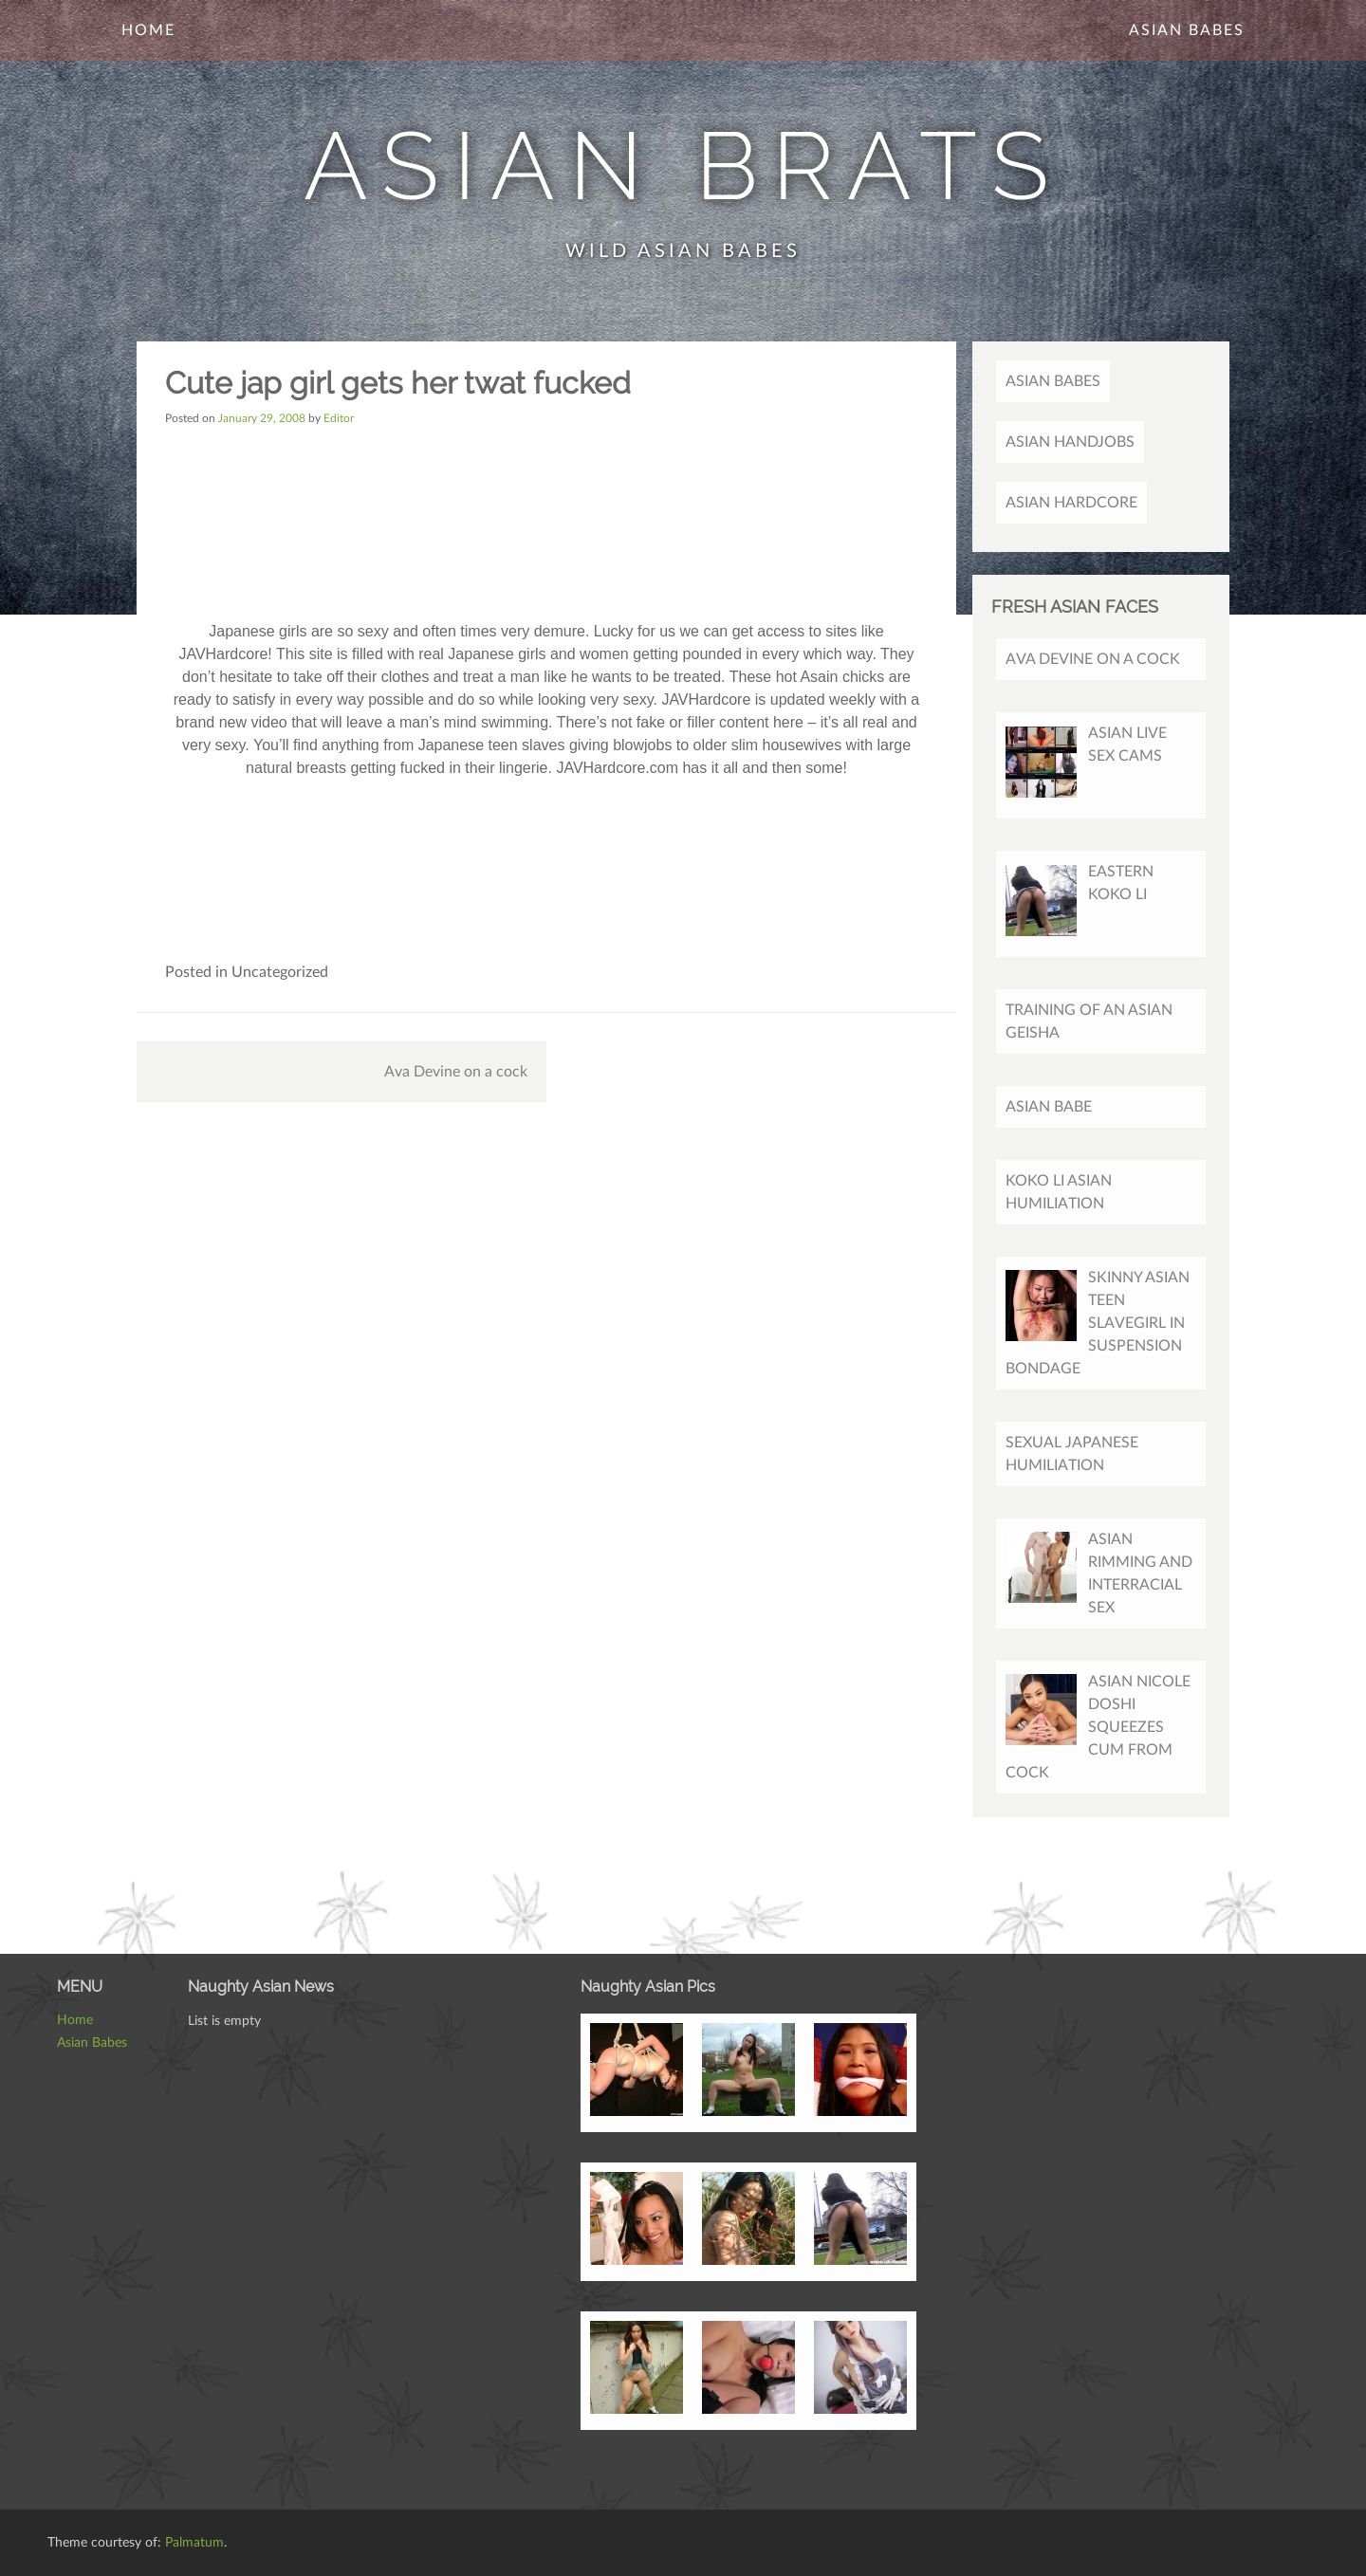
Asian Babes (1187, 30)
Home (148, 30)
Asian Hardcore (1071, 502)
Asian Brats (683, 165)
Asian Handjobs (1070, 442)
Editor (338, 418)
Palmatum (194, 2542)
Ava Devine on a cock (455, 1071)
